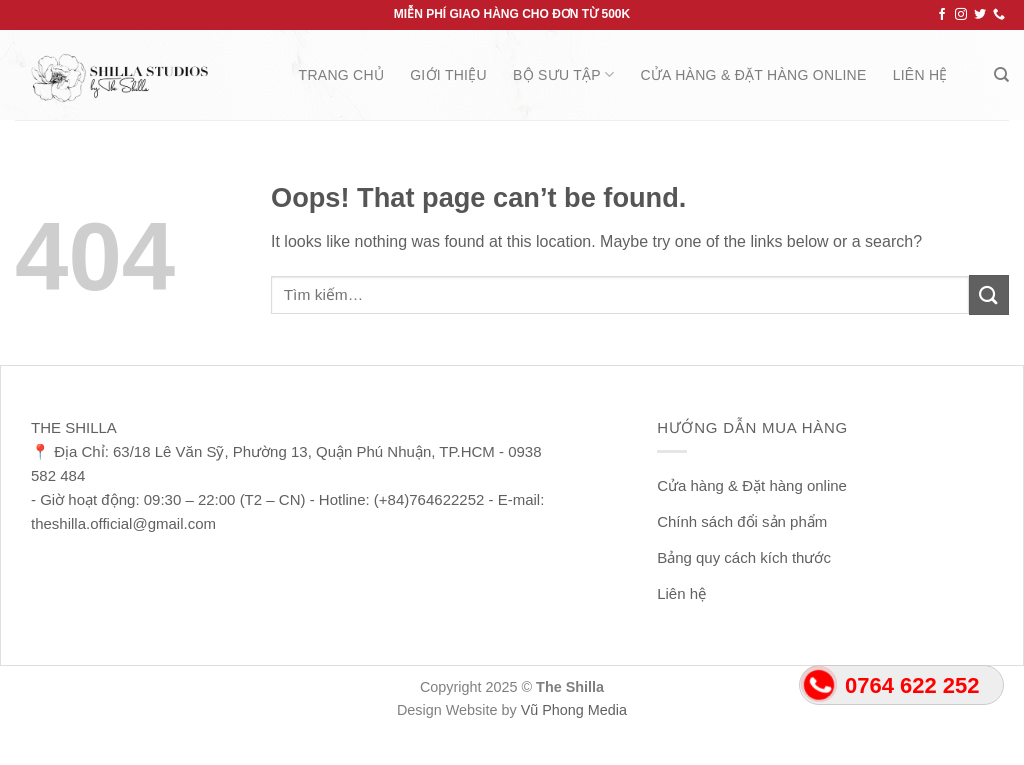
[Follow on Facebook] (942, 15)
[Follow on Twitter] (980, 15)
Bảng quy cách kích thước (744, 557)
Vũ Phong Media (574, 710)
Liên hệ (920, 75)
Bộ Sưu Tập (563, 74)
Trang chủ (342, 75)
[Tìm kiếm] (1001, 75)
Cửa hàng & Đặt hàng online (753, 75)
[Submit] (989, 294)
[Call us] (999, 15)
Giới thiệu (448, 75)
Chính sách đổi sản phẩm (742, 521)
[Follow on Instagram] (961, 15)
